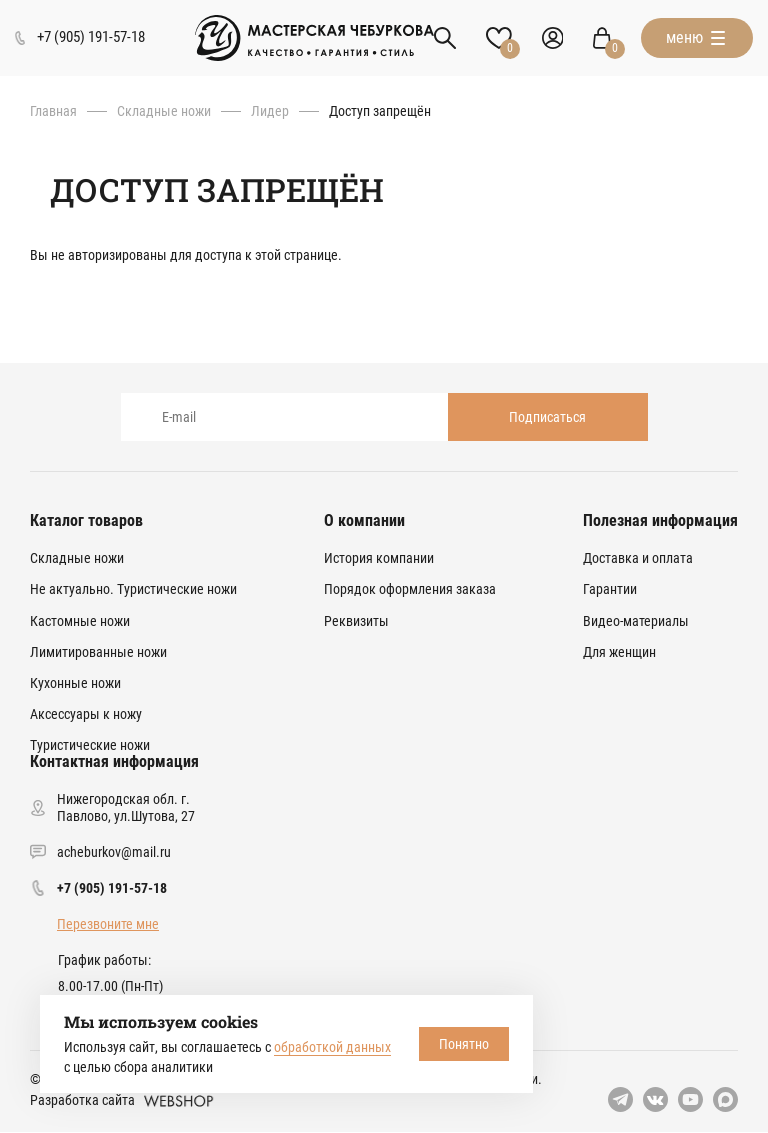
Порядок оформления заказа (410, 589)
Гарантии (610, 589)
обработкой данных (332, 1047)
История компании (379, 558)
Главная (53, 111)
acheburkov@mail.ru (114, 852)
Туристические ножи (90, 745)
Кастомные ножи (80, 621)
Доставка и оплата (638, 558)
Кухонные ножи (75, 683)
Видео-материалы (636, 621)
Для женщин (619, 652)
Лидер (270, 111)
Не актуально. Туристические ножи (133, 589)
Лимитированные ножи (98, 652)
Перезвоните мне (108, 924)
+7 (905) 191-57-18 (112, 888)
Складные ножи (164, 111)
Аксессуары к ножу (86, 714)
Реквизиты (356, 621)
